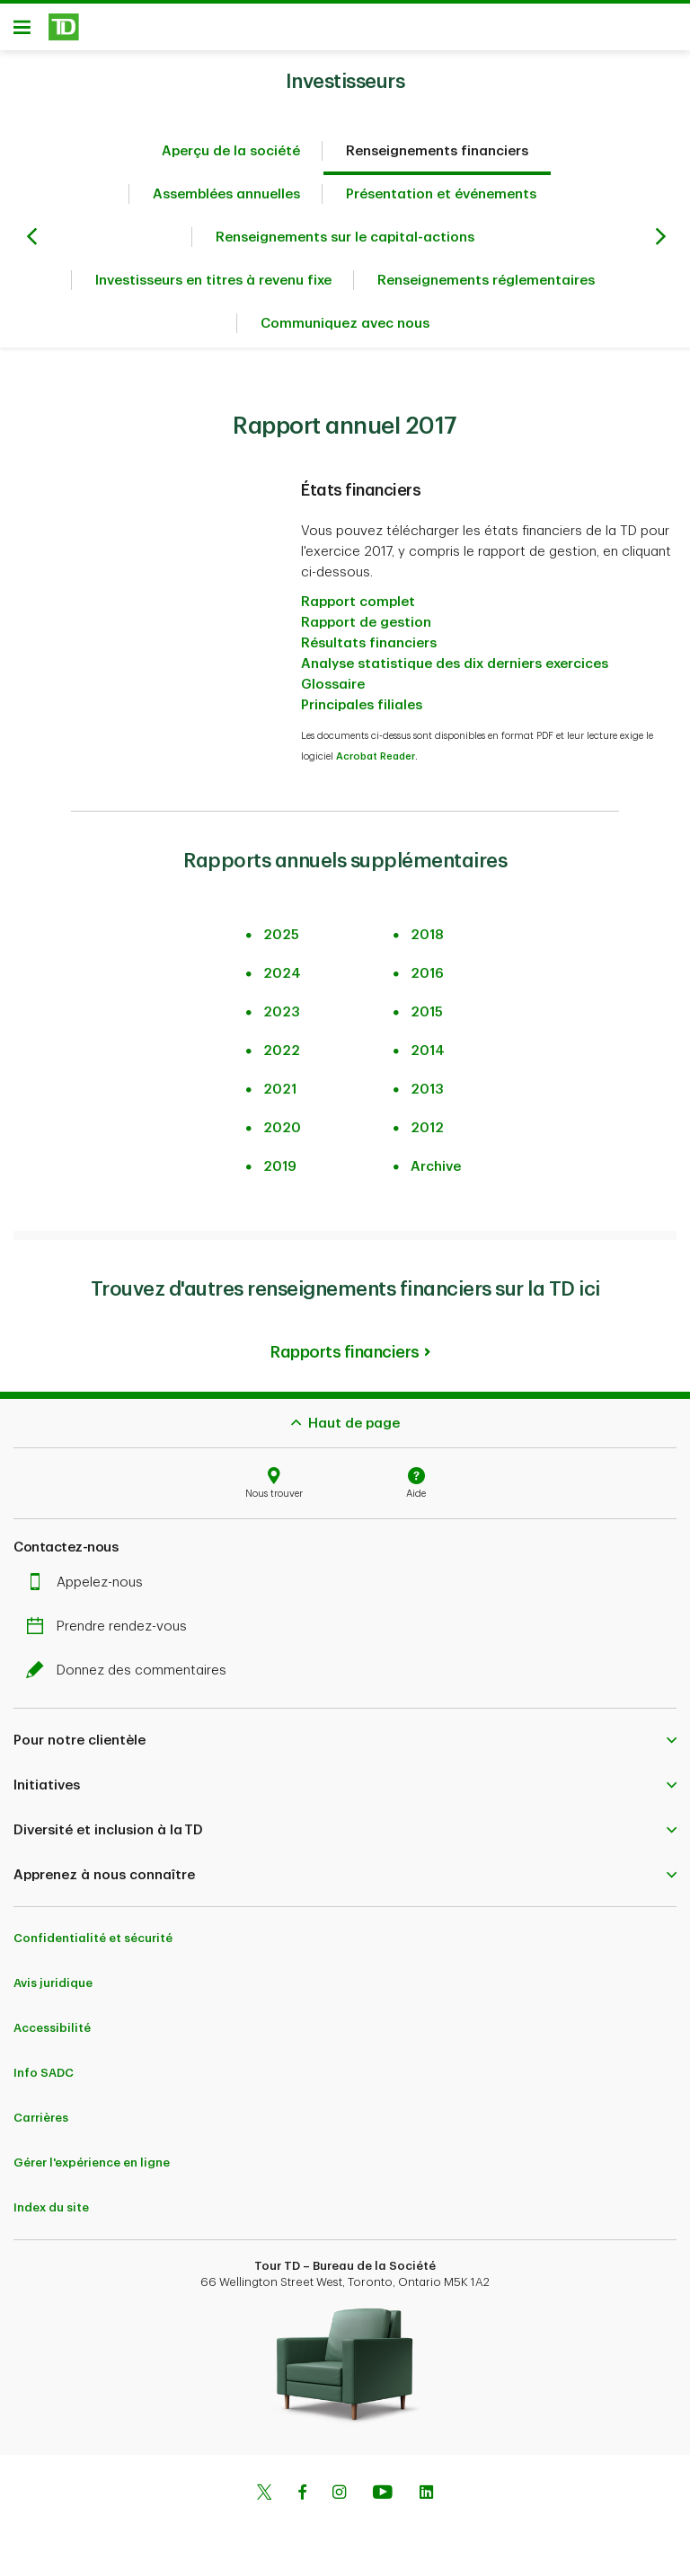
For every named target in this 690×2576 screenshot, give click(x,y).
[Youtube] (383, 2494)
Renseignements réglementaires (486, 280)
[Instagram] (339, 2494)
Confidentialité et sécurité (92, 1938)
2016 (427, 973)
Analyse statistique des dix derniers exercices (454, 664)
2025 (281, 935)
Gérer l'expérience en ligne (91, 2162)
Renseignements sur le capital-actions (345, 237)
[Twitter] (264, 2494)
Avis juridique (53, 1983)
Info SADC (43, 2073)
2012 (427, 1128)
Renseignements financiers (437, 151)
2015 (427, 1012)
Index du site (51, 2207)
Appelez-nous (89, 1582)
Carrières (40, 2117)
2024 (282, 973)
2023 (281, 1012)
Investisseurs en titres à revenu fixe (213, 280)
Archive (436, 1167)
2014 (428, 1051)
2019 (279, 1167)
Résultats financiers (369, 643)
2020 (282, 1128)
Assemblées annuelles (226, 194)
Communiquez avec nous (345, 323)
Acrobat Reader (375, 756)
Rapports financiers (345, 1352)
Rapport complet (358, 602)
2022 (281, 1051)
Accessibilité (52, 2028)
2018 (427, 935)
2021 (279, 1089)
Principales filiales (361, 705)
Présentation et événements (441, 194)
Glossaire (333, 684)
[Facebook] (301, 2494)
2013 (427, 1089)
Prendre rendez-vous (111, 1626)
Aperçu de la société (231, 151)
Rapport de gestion (366, 622)
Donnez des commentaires (130, 1670)
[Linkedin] (426, 2494)
